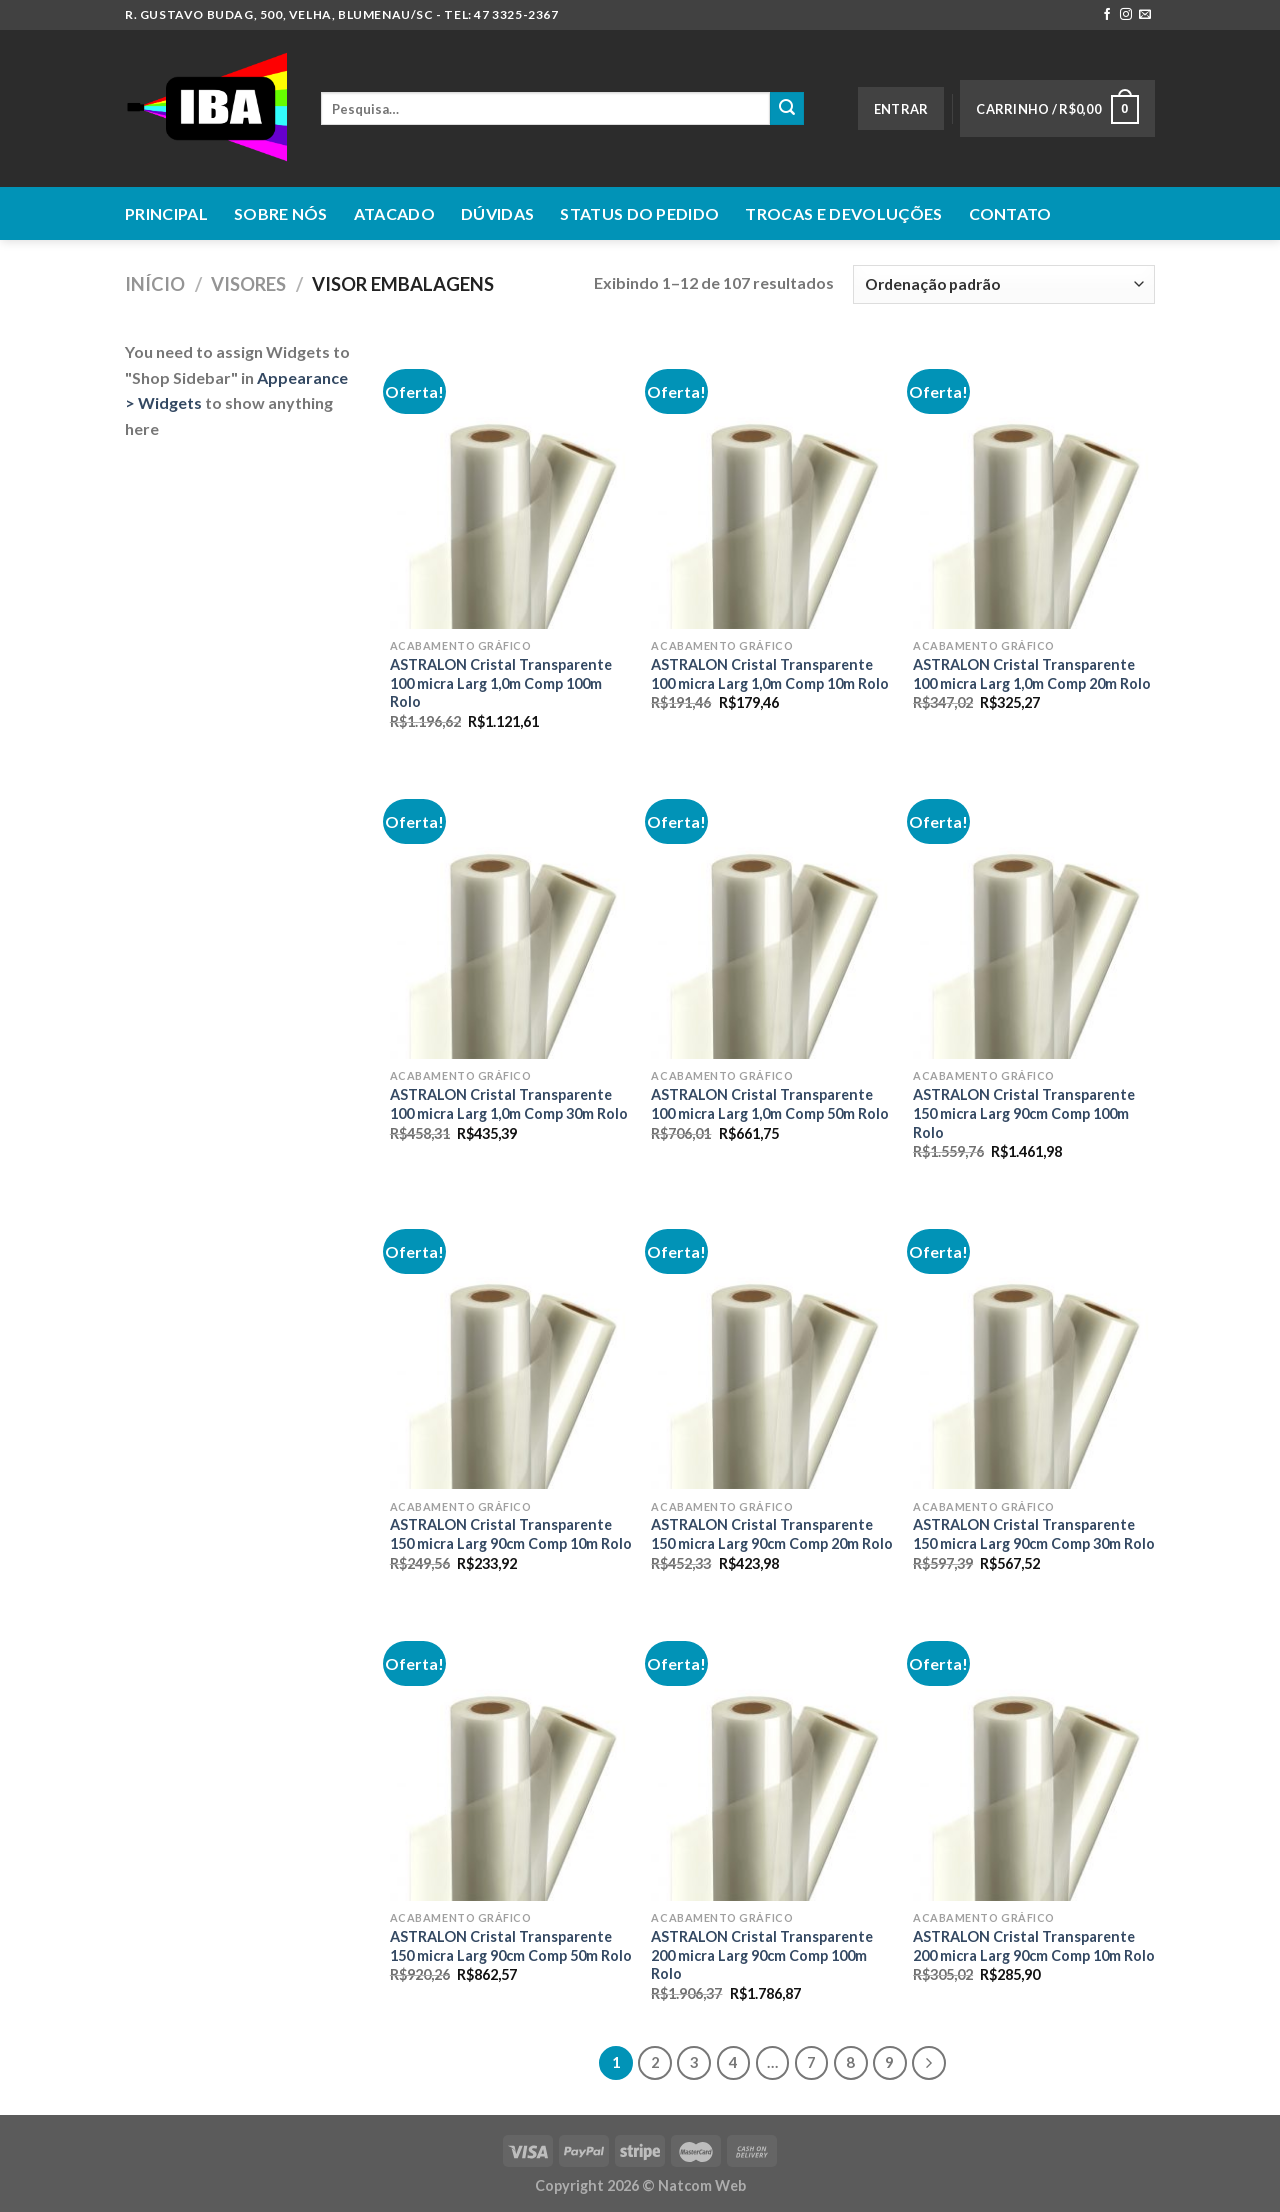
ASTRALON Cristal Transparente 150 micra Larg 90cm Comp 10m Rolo (511, 1534)
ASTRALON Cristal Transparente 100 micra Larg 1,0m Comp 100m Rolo (501, 683)
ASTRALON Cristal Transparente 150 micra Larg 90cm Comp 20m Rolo (772, 1534)
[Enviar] (787, 109)
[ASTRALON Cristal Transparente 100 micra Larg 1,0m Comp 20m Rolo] (1034, 484)
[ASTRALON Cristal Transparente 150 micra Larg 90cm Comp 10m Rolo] (511, 1344)
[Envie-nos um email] (1145, 15)
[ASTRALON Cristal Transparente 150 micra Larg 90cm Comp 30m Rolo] (1034, 1344)
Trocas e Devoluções (843, 213)
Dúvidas (497, 213)
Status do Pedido (639, 213)
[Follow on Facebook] (1107, 15)
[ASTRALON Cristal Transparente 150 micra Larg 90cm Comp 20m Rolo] (772, 1344)
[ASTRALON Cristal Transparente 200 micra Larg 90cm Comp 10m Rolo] (1034, 1756)
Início (155, 284)
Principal (166, 213)
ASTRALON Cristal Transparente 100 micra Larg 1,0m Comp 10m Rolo (770, 674)
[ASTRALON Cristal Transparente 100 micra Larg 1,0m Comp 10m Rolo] (772, 484)
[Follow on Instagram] (1126, 15)
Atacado (394, 213)
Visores (248, 284)
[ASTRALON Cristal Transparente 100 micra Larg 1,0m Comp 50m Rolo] (772, 914)
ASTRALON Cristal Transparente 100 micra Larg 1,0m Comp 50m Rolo (770, 1104)
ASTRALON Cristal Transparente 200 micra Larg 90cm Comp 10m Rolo (1034, 1946)
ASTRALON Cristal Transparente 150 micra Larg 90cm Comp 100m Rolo (1024, 1113)
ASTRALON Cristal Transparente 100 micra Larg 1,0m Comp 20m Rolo (1032, 674)
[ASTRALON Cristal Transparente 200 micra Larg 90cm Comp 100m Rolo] (772, 1756)
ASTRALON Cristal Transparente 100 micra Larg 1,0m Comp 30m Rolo (509, 1104)
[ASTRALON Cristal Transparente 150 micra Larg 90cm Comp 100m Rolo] (1034, 914)
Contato (1010, 213)
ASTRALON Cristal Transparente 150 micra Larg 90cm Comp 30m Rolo (1034, 1534)
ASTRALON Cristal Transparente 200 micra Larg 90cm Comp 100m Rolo (762, 1955)
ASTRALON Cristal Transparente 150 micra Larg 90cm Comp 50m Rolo (511, 1946)
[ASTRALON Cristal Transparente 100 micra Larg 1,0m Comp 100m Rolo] (511, 484)
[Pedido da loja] (1004, 284)
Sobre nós (281, 213)
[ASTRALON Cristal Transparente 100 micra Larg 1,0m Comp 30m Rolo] (511, 914)
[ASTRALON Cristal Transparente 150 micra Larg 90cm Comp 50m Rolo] (511, 1756)
